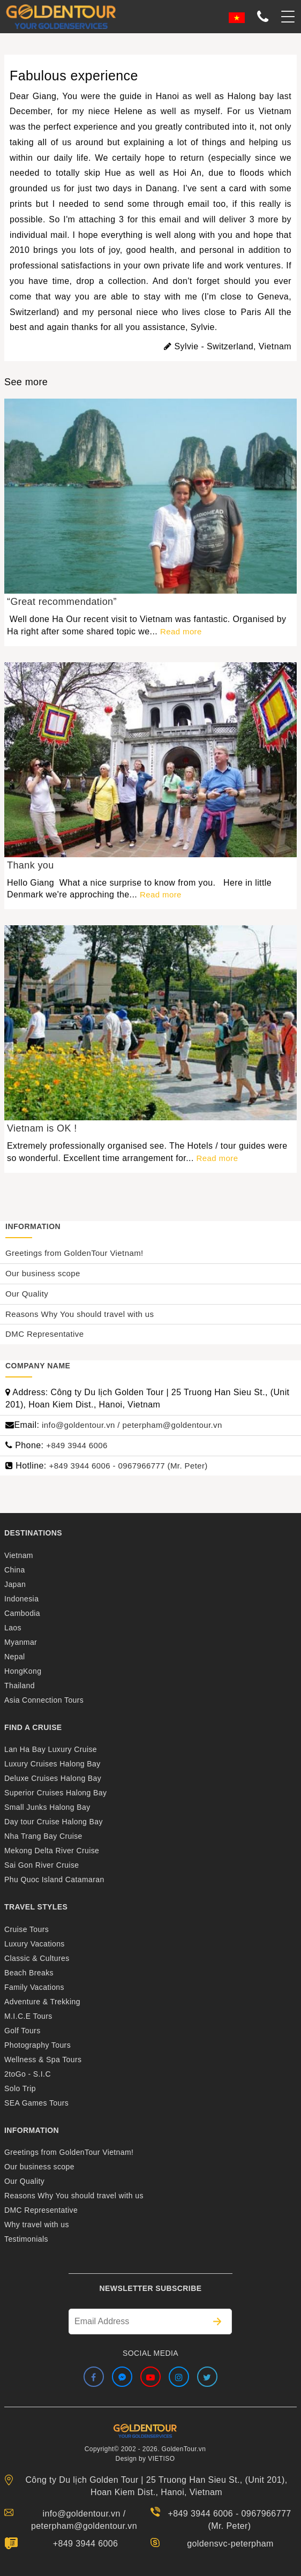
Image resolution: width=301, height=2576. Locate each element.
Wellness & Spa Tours (42, 2059)
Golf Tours (22, 2030)
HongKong (22, 1671)
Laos (12, 1627)
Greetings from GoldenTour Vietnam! (74, 1252)
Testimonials (26, 2239)
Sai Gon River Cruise (41, 1865)
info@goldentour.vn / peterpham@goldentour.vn (132, 1424)
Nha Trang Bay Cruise (43, 1836)
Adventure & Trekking (42, 2001)
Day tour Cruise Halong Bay (53, 1821)
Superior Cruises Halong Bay (55, 1792)
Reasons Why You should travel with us (79, 1314)
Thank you (30, 865)
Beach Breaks (29, 1972)
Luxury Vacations (34, 1944)
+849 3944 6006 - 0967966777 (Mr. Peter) (128, 1465)
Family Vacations (34, 1987)
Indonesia (21, 1598)
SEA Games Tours (36, 2103)
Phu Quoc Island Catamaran (54, 1879)
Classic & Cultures (37, 1958)
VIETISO (161, 2458)
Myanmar (20, 1642)
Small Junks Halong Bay (47, 1807)
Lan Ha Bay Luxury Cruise (50, 1749)
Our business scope (42, 1273)
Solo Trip (20, 2088)
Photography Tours (37, 2045)
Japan (15, 1584)
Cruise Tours (26, 1929)
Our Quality (26, 1293)
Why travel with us (36, 2224)
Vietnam (18, 1555)
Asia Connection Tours (44, 1700)
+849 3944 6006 (76, 1445)
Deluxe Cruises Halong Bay (52, 1778)
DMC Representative (44, 1333)
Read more (181, 631)
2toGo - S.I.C (27, 2074)
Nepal (14, 1656)
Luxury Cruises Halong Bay (52, 1763)
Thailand (19, 1685)
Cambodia (22, 1613)
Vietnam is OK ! (42, 1128)
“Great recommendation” (62, 601)
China (14, 1570)
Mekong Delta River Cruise (51, 1850)
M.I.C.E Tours (28, 2016)
